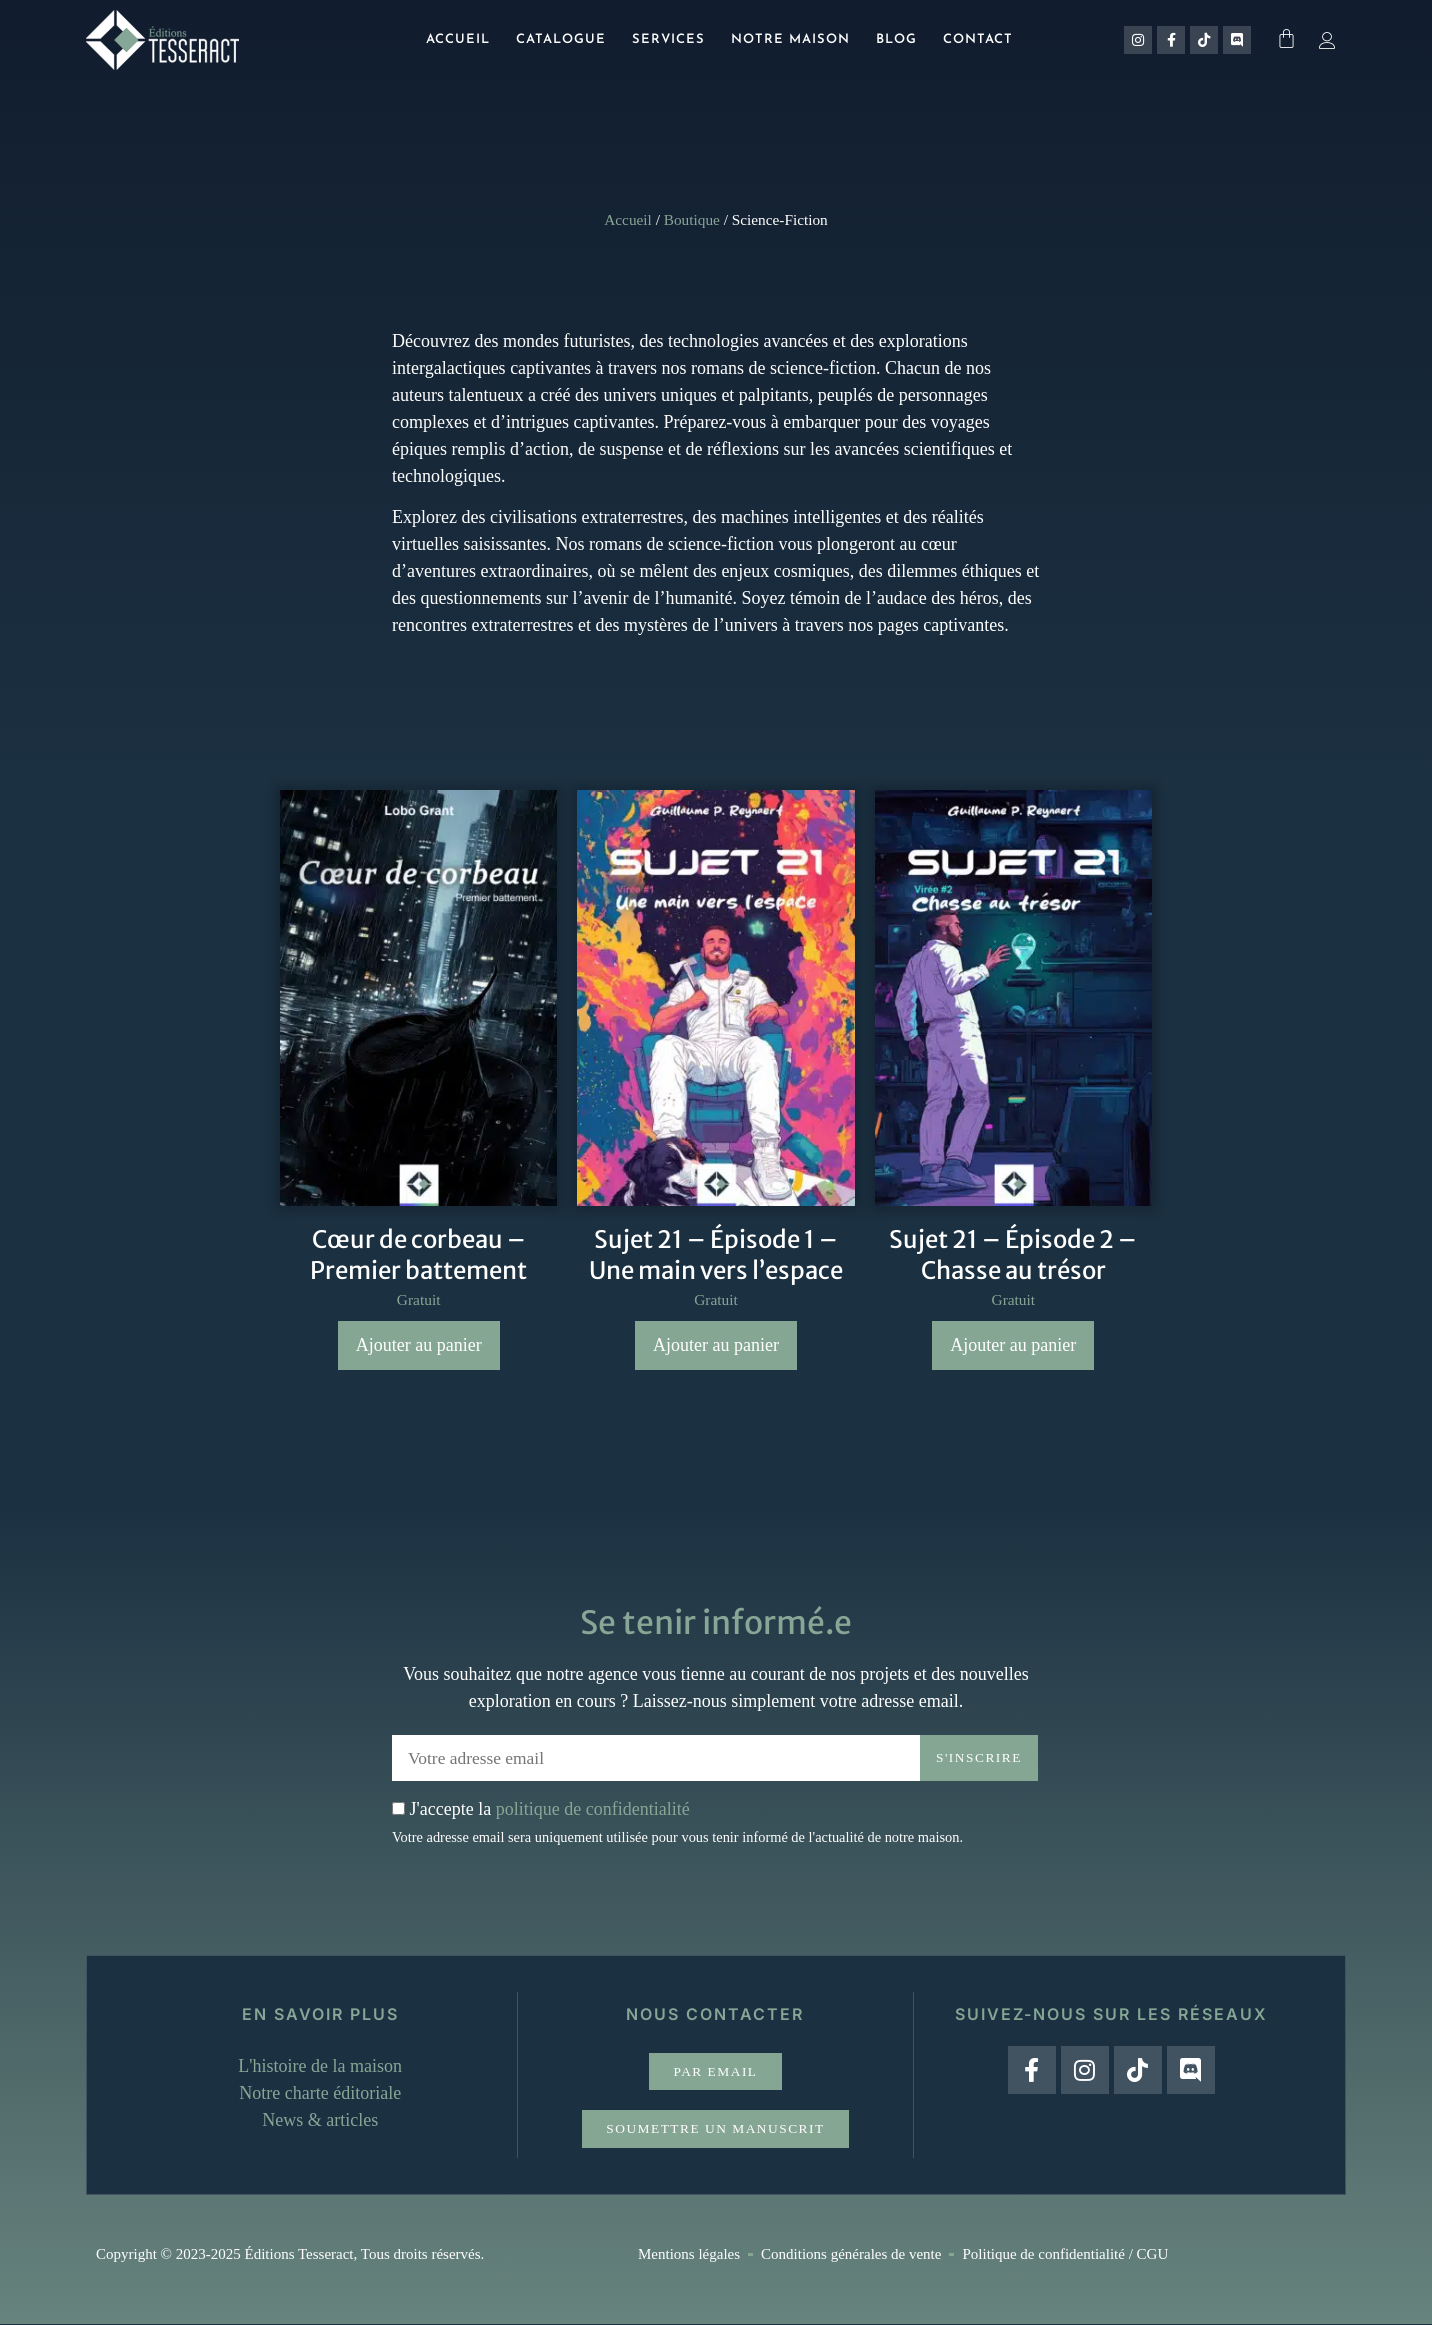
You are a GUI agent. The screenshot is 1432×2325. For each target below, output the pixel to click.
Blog (896, 39)
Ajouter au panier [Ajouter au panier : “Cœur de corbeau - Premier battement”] (419, 1345)
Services (668, 39)
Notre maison (790, 39)
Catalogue (561, 39)
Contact (978, 39)
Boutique (692, 219)
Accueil (458, 39)
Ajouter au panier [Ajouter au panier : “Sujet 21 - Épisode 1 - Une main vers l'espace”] (716, 1345)
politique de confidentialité (593, 1809)
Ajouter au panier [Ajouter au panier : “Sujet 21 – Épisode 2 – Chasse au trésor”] (1013, 1345)
